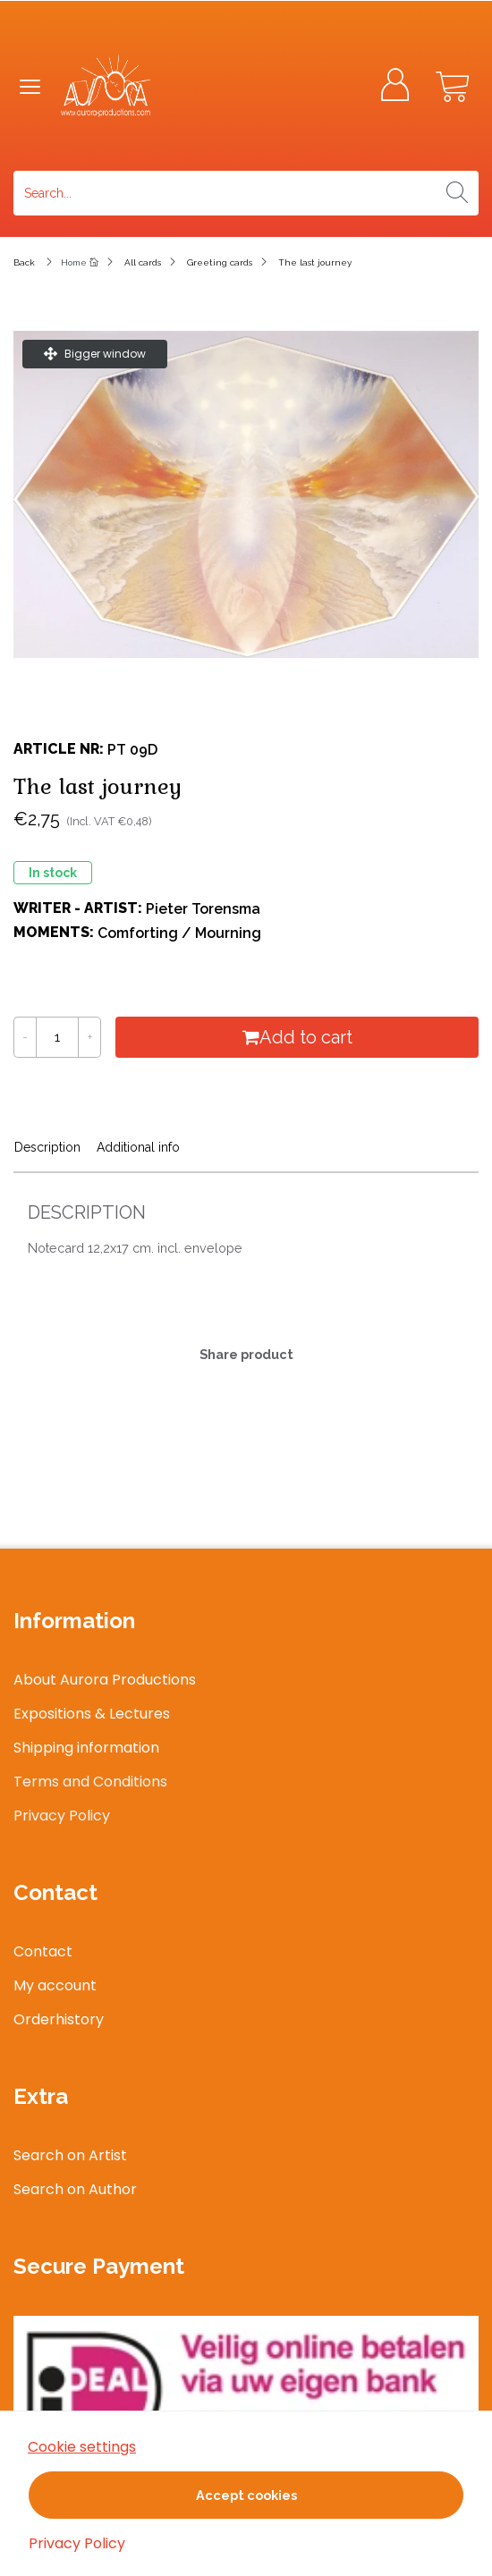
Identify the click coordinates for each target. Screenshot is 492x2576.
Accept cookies (246, 2495)
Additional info (138, 1147)
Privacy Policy (77, 2543)
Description (47, 1147)
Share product (246, 1354)
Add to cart (297, 1037)
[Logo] (162, 86)
